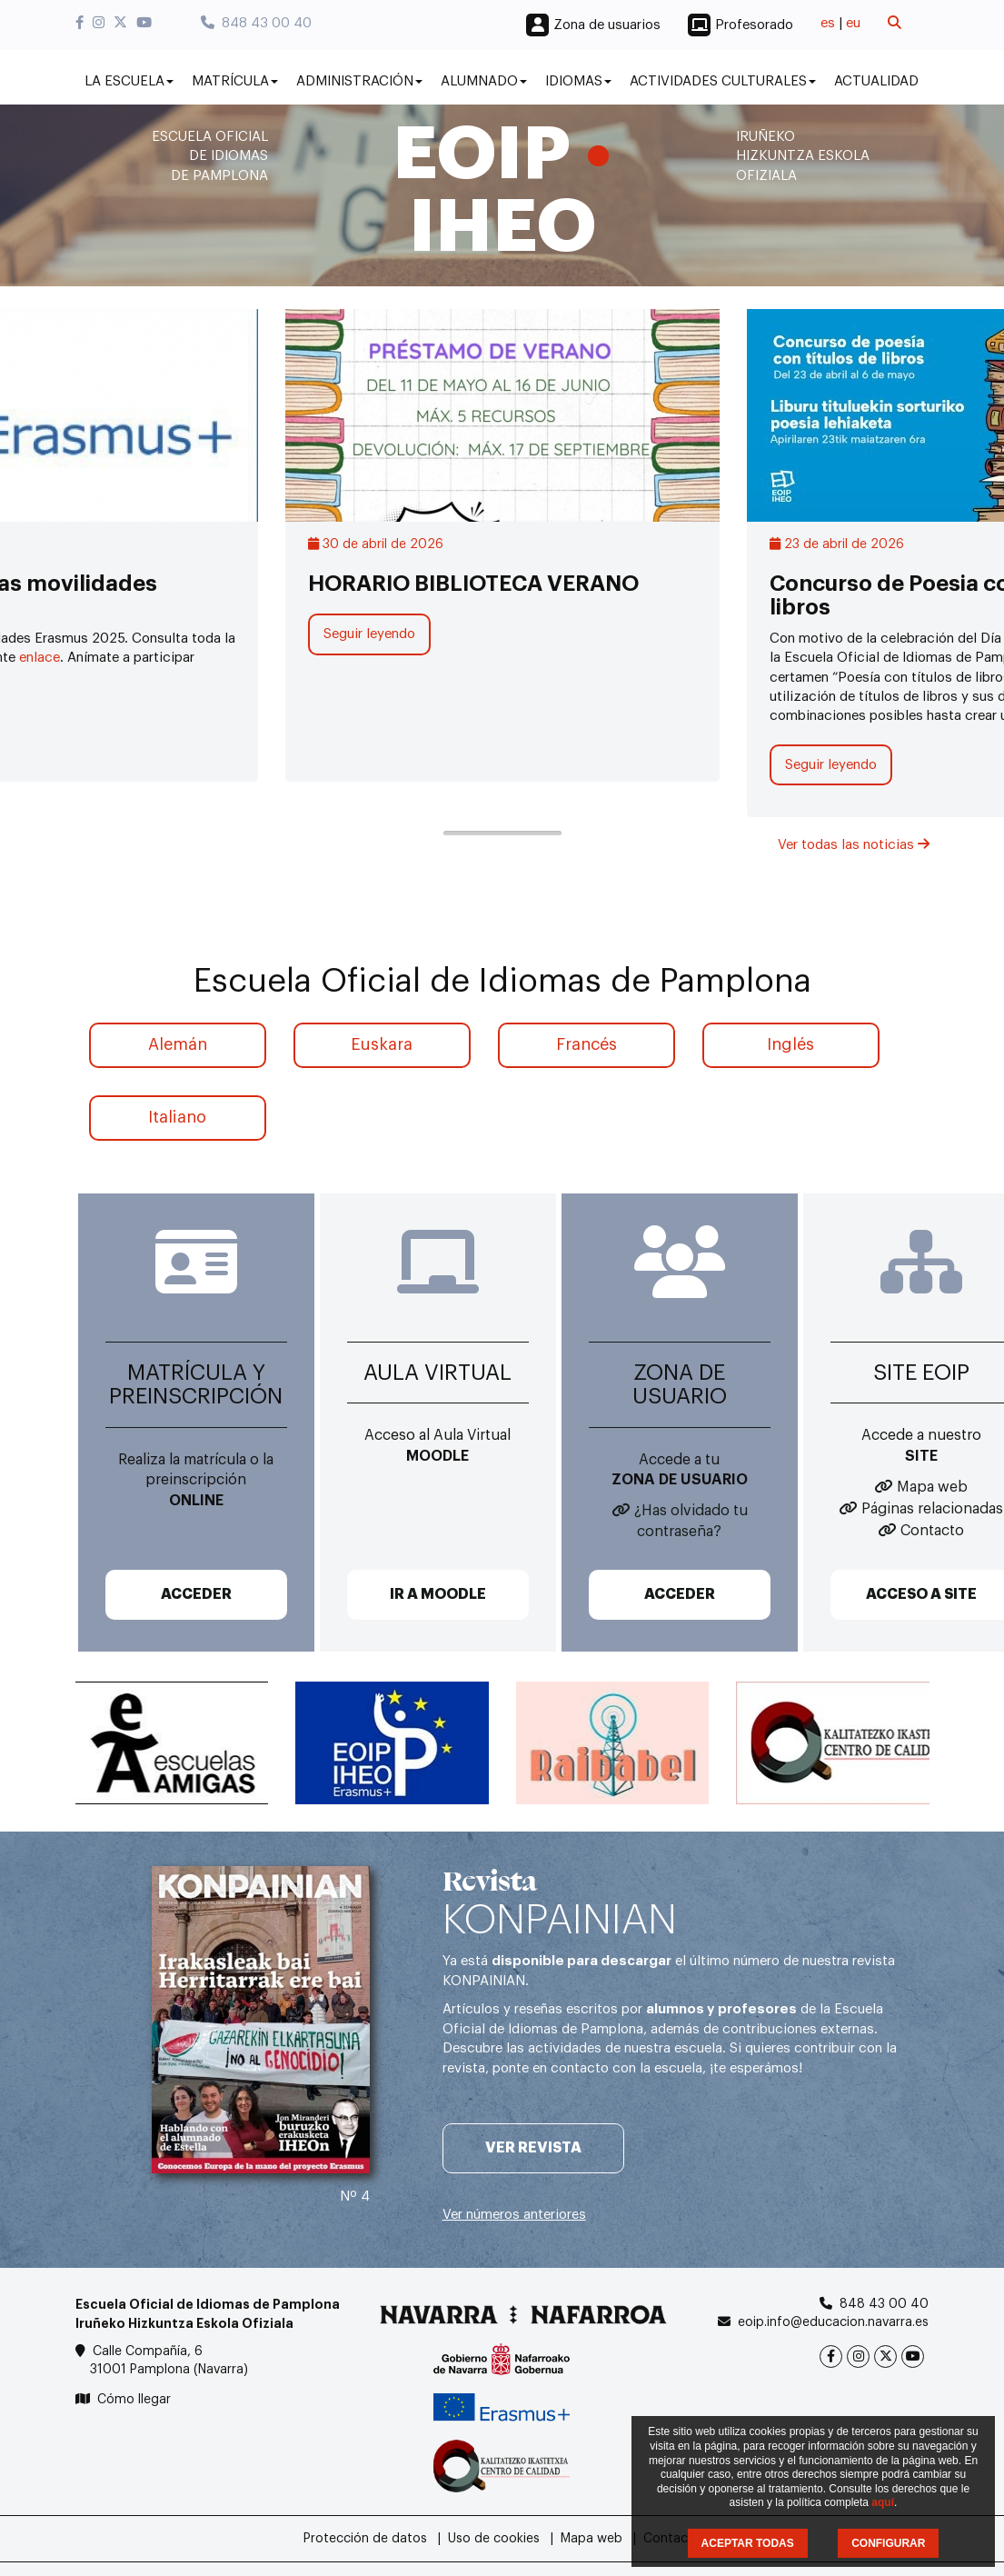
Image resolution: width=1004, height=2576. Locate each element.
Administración (359, 81)
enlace (39, 657)
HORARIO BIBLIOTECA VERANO (473, 583)
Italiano (177, 1117)
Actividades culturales (723, 81)
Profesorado (754, 25)
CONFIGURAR (888, 2543)
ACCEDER (196, 1594)
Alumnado (484, 81)
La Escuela (129, 81)
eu (853, 23)
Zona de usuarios (607, 25)
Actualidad (876, 81)
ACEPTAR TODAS (747, 2543)
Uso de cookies (494, 2538)
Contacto (932, 1530)
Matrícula (235, 81)
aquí (882, 2502)
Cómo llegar (134, 2399)
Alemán (177, 1044)
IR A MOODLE (438, 1594)
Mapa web (932, 1487)
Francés (586, 1044)
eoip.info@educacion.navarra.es (833, 2322)
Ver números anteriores (514, 2215)
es (827, 23)
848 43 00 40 (256, 23)
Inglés (790, 1044)
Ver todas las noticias (853, 845)
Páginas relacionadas (932, 1509)
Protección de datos (365, 2538)
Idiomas (578, 81)
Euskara (382, 1044)
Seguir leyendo (369, 634)
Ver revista (533, 2148)
